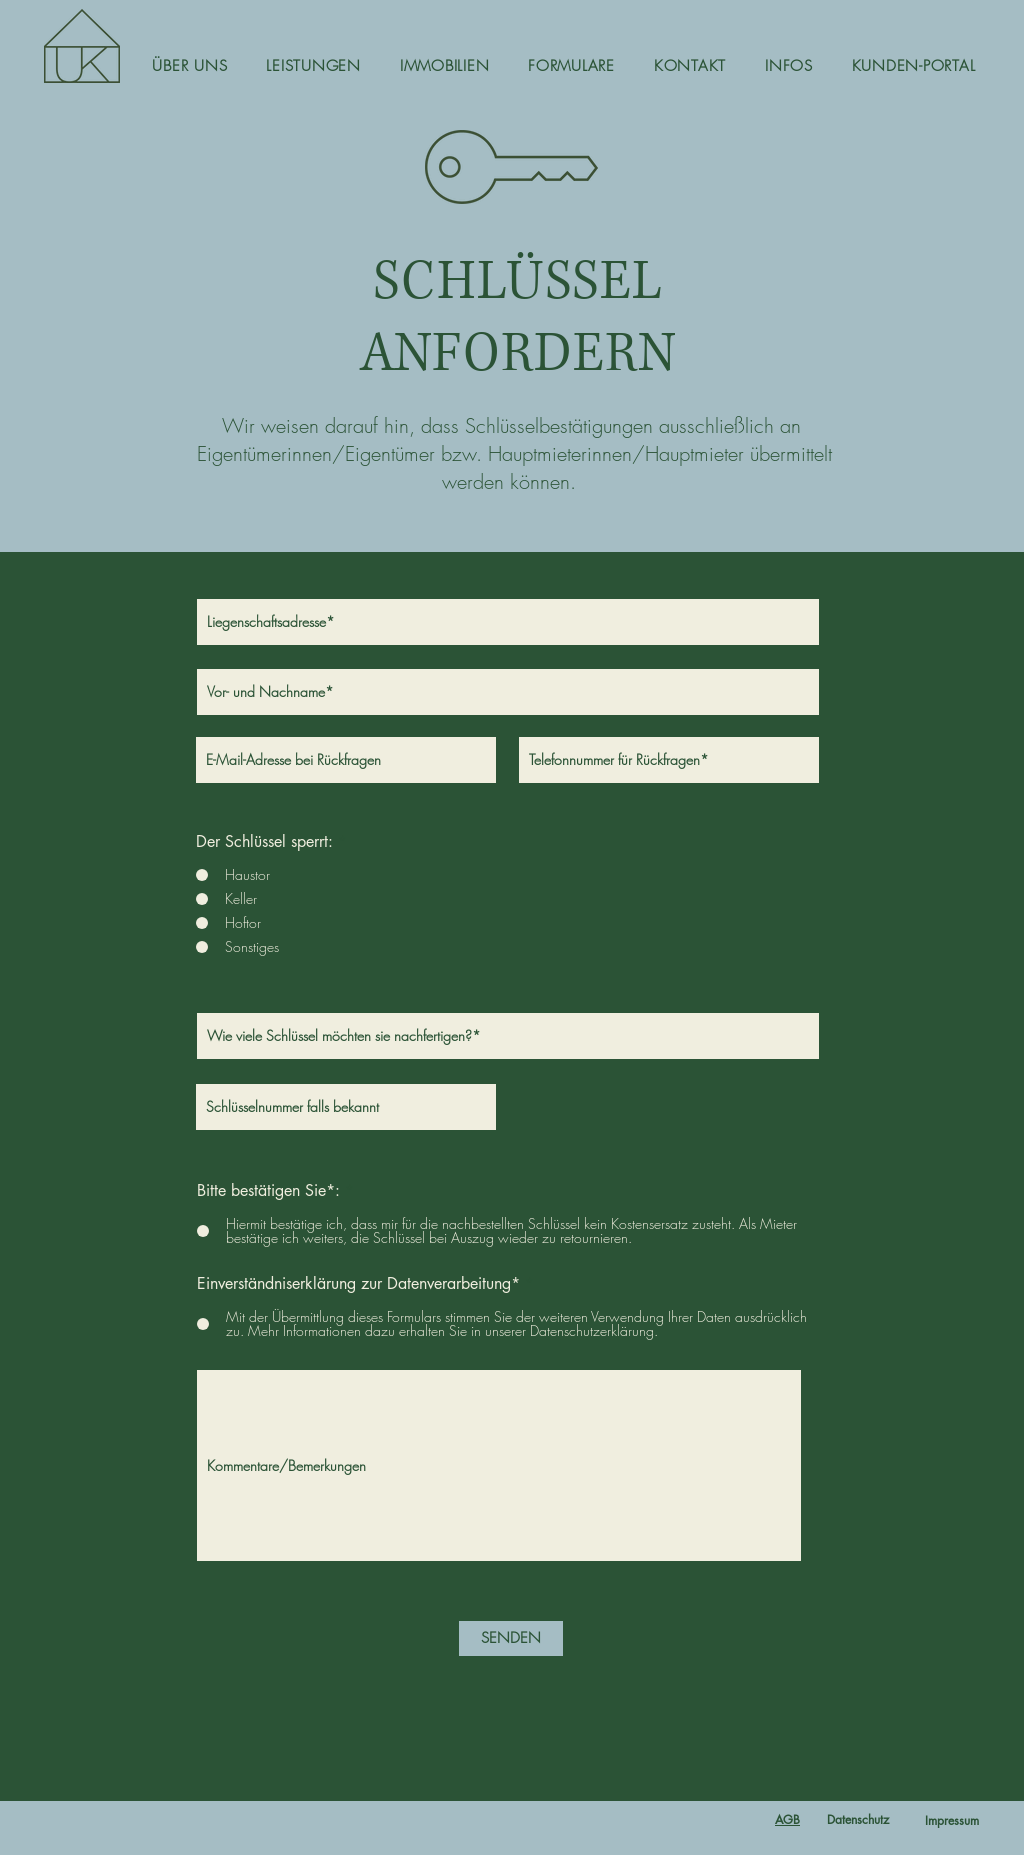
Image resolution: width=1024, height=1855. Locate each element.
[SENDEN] (511, 1638)
